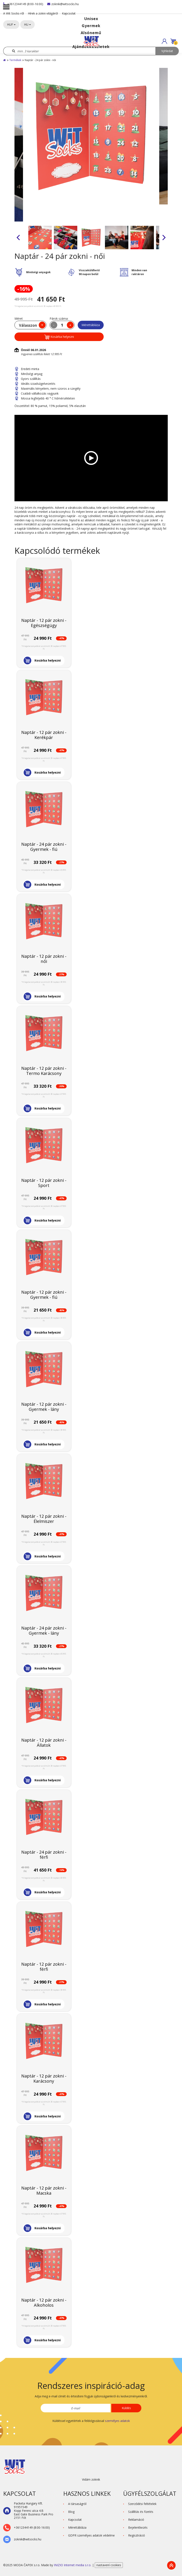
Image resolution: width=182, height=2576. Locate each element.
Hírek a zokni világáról (43, 13)
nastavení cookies (108, 2565)
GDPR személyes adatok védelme (91, 2535)
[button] (164, 41)
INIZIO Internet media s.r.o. (73, 2565)
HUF (11, 24)
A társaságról (77, 2504)
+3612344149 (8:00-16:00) (23, 4)
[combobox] (30, 325)
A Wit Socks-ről (13, 13)
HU (27, 24)
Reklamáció (136, 2520)
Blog (71, 2512)
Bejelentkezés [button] (138, 2527)
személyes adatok (117, 2421)
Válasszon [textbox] (28, 325)
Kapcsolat (69, 13)
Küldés (126, 2408)
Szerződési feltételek (142, 2504)
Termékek (15, 60)
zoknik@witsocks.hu (63, 4)
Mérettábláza (91, 325)
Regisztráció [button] (136, 2535)
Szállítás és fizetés (140, 2512)
